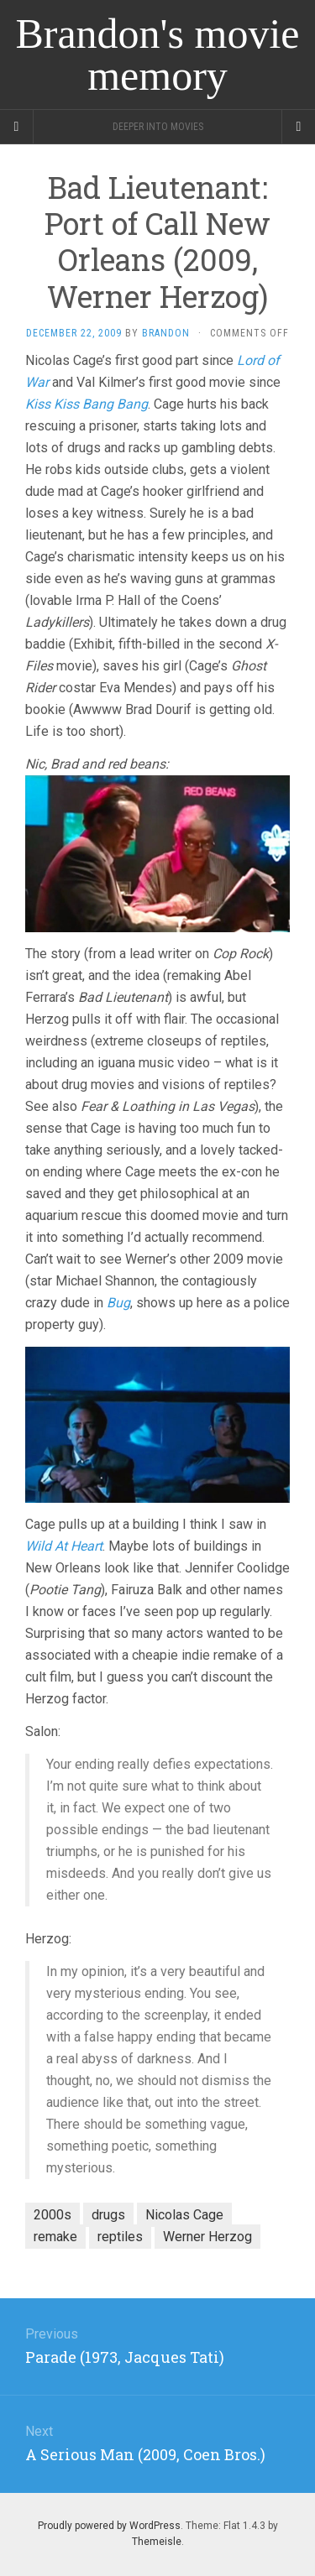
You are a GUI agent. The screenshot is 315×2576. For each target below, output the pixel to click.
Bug (118, 1303)
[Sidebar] (17, 126)
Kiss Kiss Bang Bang (86, 404)
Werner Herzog (207, 2237)
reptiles (120, 2237)
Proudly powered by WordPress (109, 2526)
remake (55, 2237)
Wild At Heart (63, 1546)
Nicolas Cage (184, 2215)
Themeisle (156, 2541)
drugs (108, 2215)
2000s (52, 2215)
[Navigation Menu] (298, 126)
